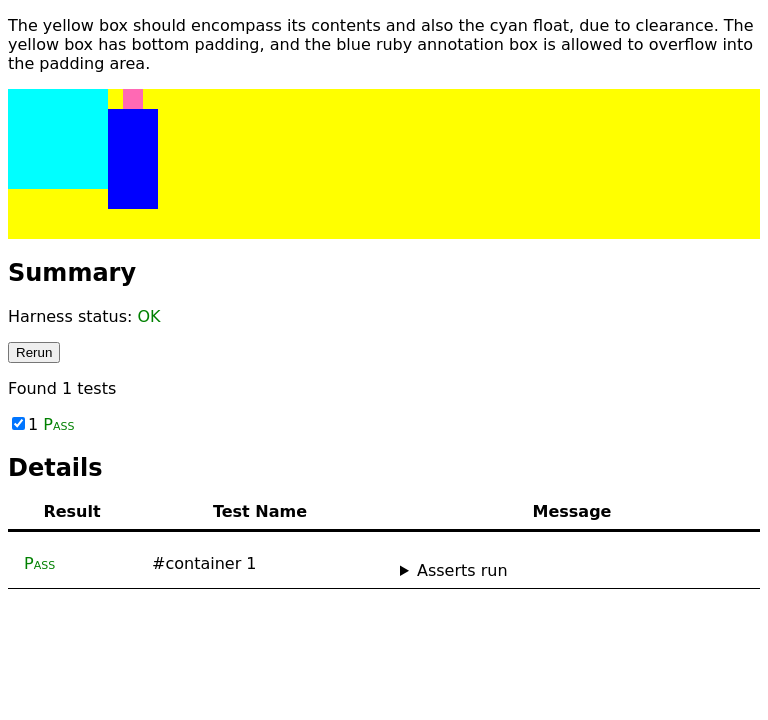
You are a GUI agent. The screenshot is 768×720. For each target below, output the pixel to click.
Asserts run (462, 570)
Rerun (34, 352)
